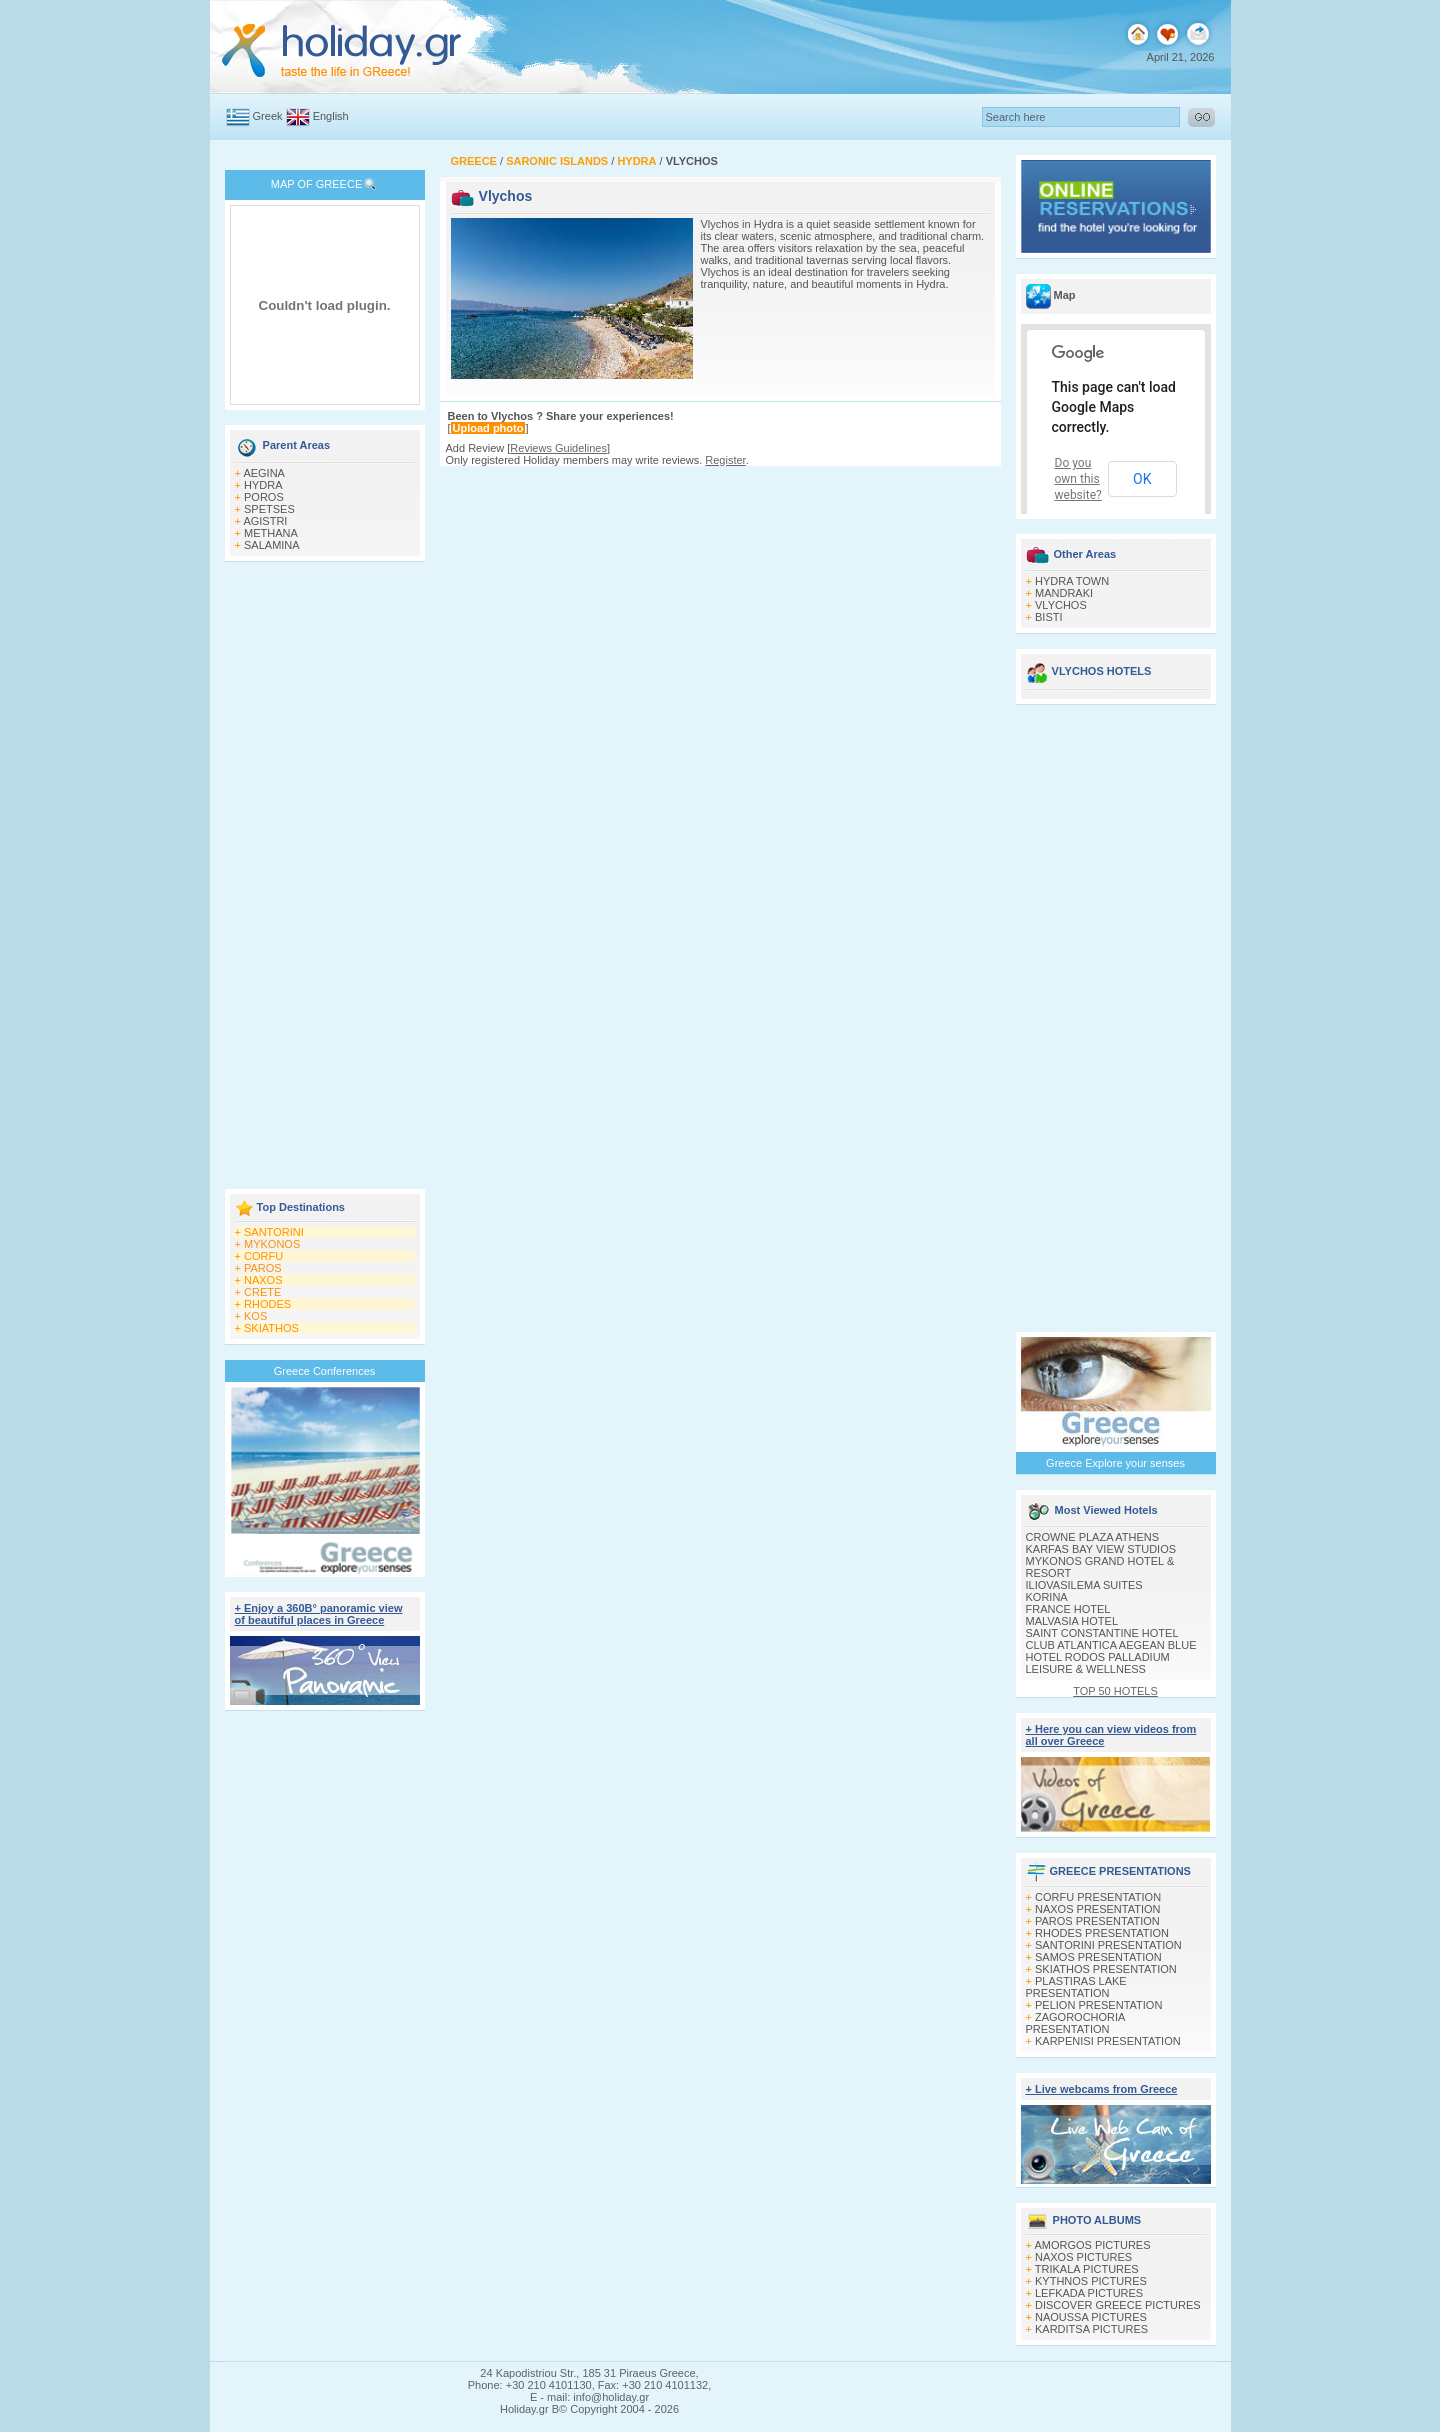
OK (1142, 479)
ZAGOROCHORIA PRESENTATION (1075, 2023)
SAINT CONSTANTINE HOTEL (1102, 1633)
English (331, 116)
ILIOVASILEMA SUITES (1084, 1585)
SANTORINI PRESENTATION (1108, 1945)
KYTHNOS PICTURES (1091, 2281)
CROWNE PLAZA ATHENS (1093, 1537)
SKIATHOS (271, 1328)
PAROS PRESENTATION (1097, 1921)
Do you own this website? (1078, 479)
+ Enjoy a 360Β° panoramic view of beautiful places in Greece (319, 1614)
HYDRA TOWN (1072, 581)
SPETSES (269, 509)
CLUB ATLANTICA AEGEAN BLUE (1111, 1645)
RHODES (267, 1304)
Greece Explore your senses (1115, 1463)
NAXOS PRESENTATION (1098, 1909)
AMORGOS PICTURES (1092, 2245)
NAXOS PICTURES (1083, 2257)
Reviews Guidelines (558, 448)
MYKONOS (272, 1244)
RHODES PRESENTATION (1102, 1933)
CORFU (263, 1256)
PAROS (263, 1268)
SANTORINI (274, 1232)
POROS (264, 497)
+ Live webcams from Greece (1102, 2089)
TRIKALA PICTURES (1087, 2269)
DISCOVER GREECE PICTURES (1118, 2305)
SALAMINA (272, 545)
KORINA (1047, 1597)
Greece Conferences (325, 1371)
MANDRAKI (1064, 593)
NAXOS (263, 1280)
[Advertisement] (325, 877)
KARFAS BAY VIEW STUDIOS (1101, 1549)
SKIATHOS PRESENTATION (1106, 1969)
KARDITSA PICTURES (1091, 2329)
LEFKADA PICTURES (1089, 2293)
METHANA (271, 533)
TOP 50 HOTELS (1115, 1691)
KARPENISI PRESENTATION (1108, 2041)
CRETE (262, 1292)
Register (725, 460)
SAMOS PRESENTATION (1098, 1957)
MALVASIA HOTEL (1072, 1621)
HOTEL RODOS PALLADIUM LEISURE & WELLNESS (1098, 1663)
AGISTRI (265, 521)
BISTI (1049, 617)
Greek (268, 116)
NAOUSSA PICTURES (1091, 2317)
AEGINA (264, 473)
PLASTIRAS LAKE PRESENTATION (1076, 1987)
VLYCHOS (1061, 605)
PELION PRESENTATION (1098, 2005)
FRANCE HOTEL (1068, 1609)
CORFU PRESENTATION (1098, 1897)
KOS (255, 1316)
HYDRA (263, 485)
